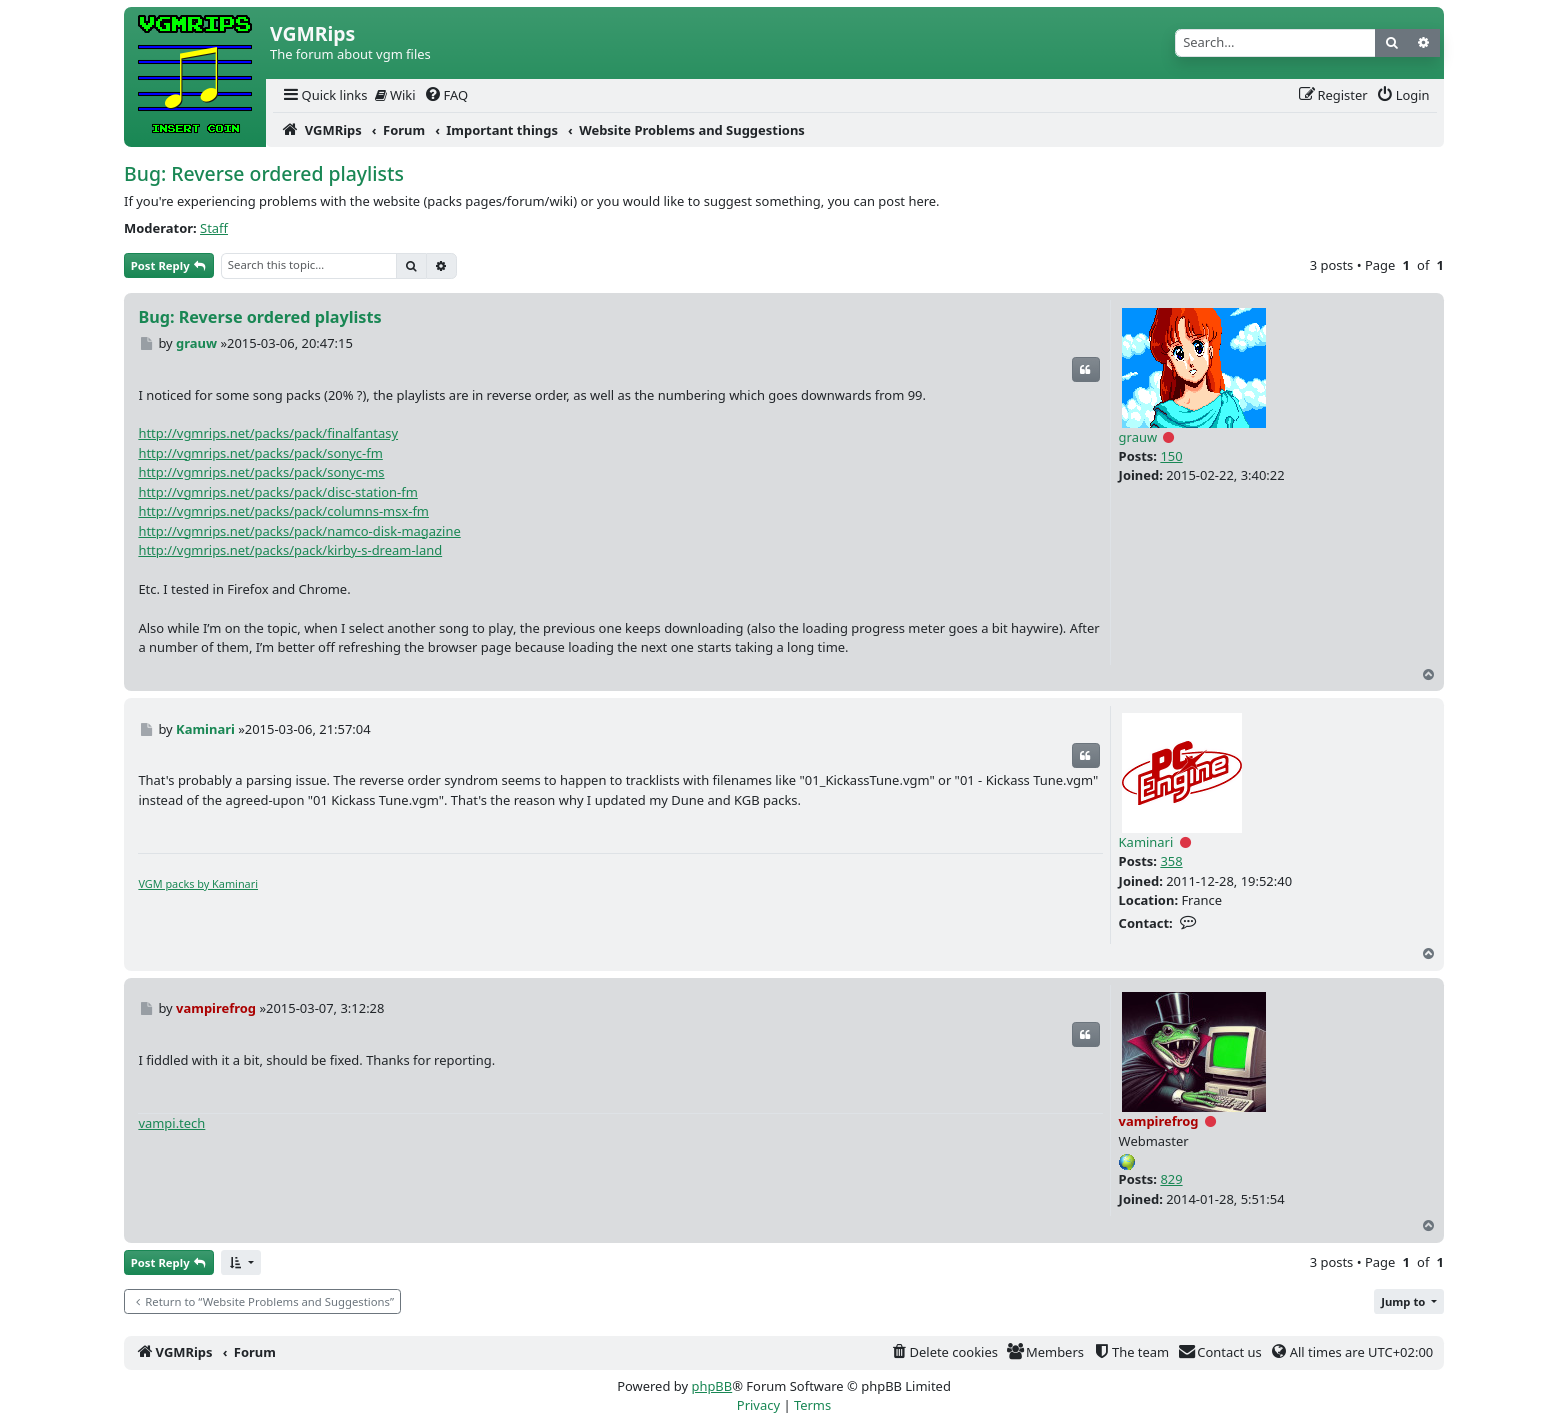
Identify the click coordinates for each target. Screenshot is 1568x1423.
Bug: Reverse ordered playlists (264, 173)
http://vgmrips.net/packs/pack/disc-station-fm (277, 492)
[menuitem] (324, 95)
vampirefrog (1159, 1121)
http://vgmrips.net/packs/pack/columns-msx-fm (283, 511)
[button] (241, 1262)
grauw (1138, 437)
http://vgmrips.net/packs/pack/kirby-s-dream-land (290, 550)
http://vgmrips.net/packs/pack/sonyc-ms (261, 472)
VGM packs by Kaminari (198, 883)
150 (1171, 456)
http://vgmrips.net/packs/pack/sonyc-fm (260, 453)
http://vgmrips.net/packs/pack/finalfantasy (268, 433)
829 (1171, 1179)
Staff (214, 228)
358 (1171, 861)
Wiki (395, 95)
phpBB (711, 1386)
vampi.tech (171, 1123)
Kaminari (1146, 842)
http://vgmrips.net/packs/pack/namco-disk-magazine (299, 531)
